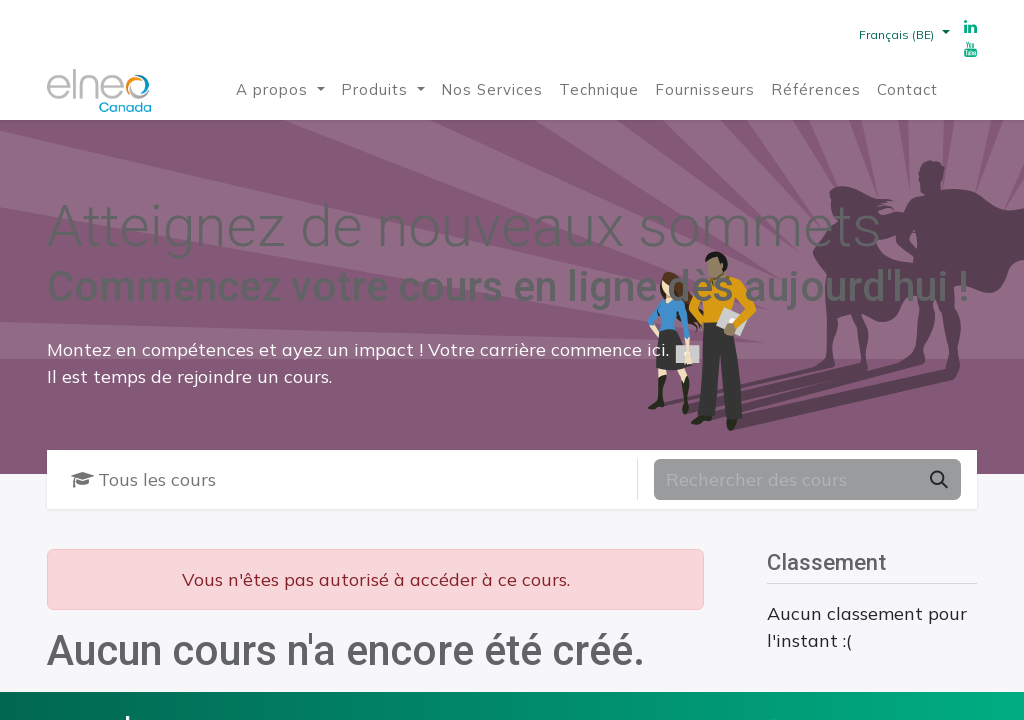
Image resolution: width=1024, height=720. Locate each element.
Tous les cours (143, 479)
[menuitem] (280, 90)
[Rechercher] (939, 479)
